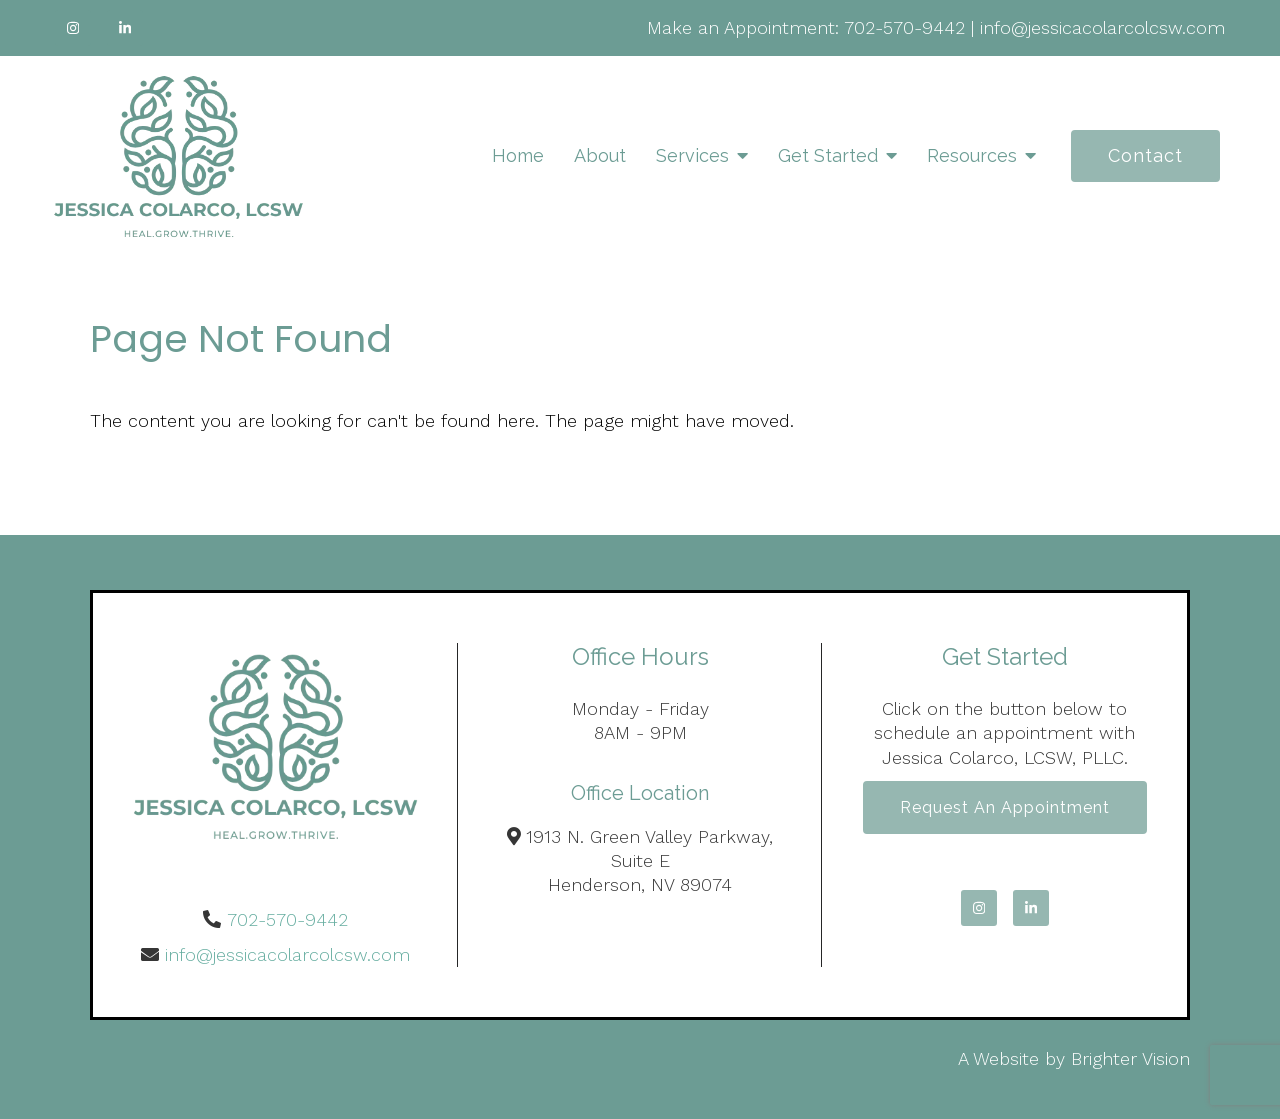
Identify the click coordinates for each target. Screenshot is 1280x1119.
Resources (972, 155)
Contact (1145, 155)
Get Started (828, 155)
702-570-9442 (904, 27)
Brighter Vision (1130, 1058)
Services (692, 155)
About (600, 155)
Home (518, 155)
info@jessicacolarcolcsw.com (1102, 27)
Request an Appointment (1005, 807)
